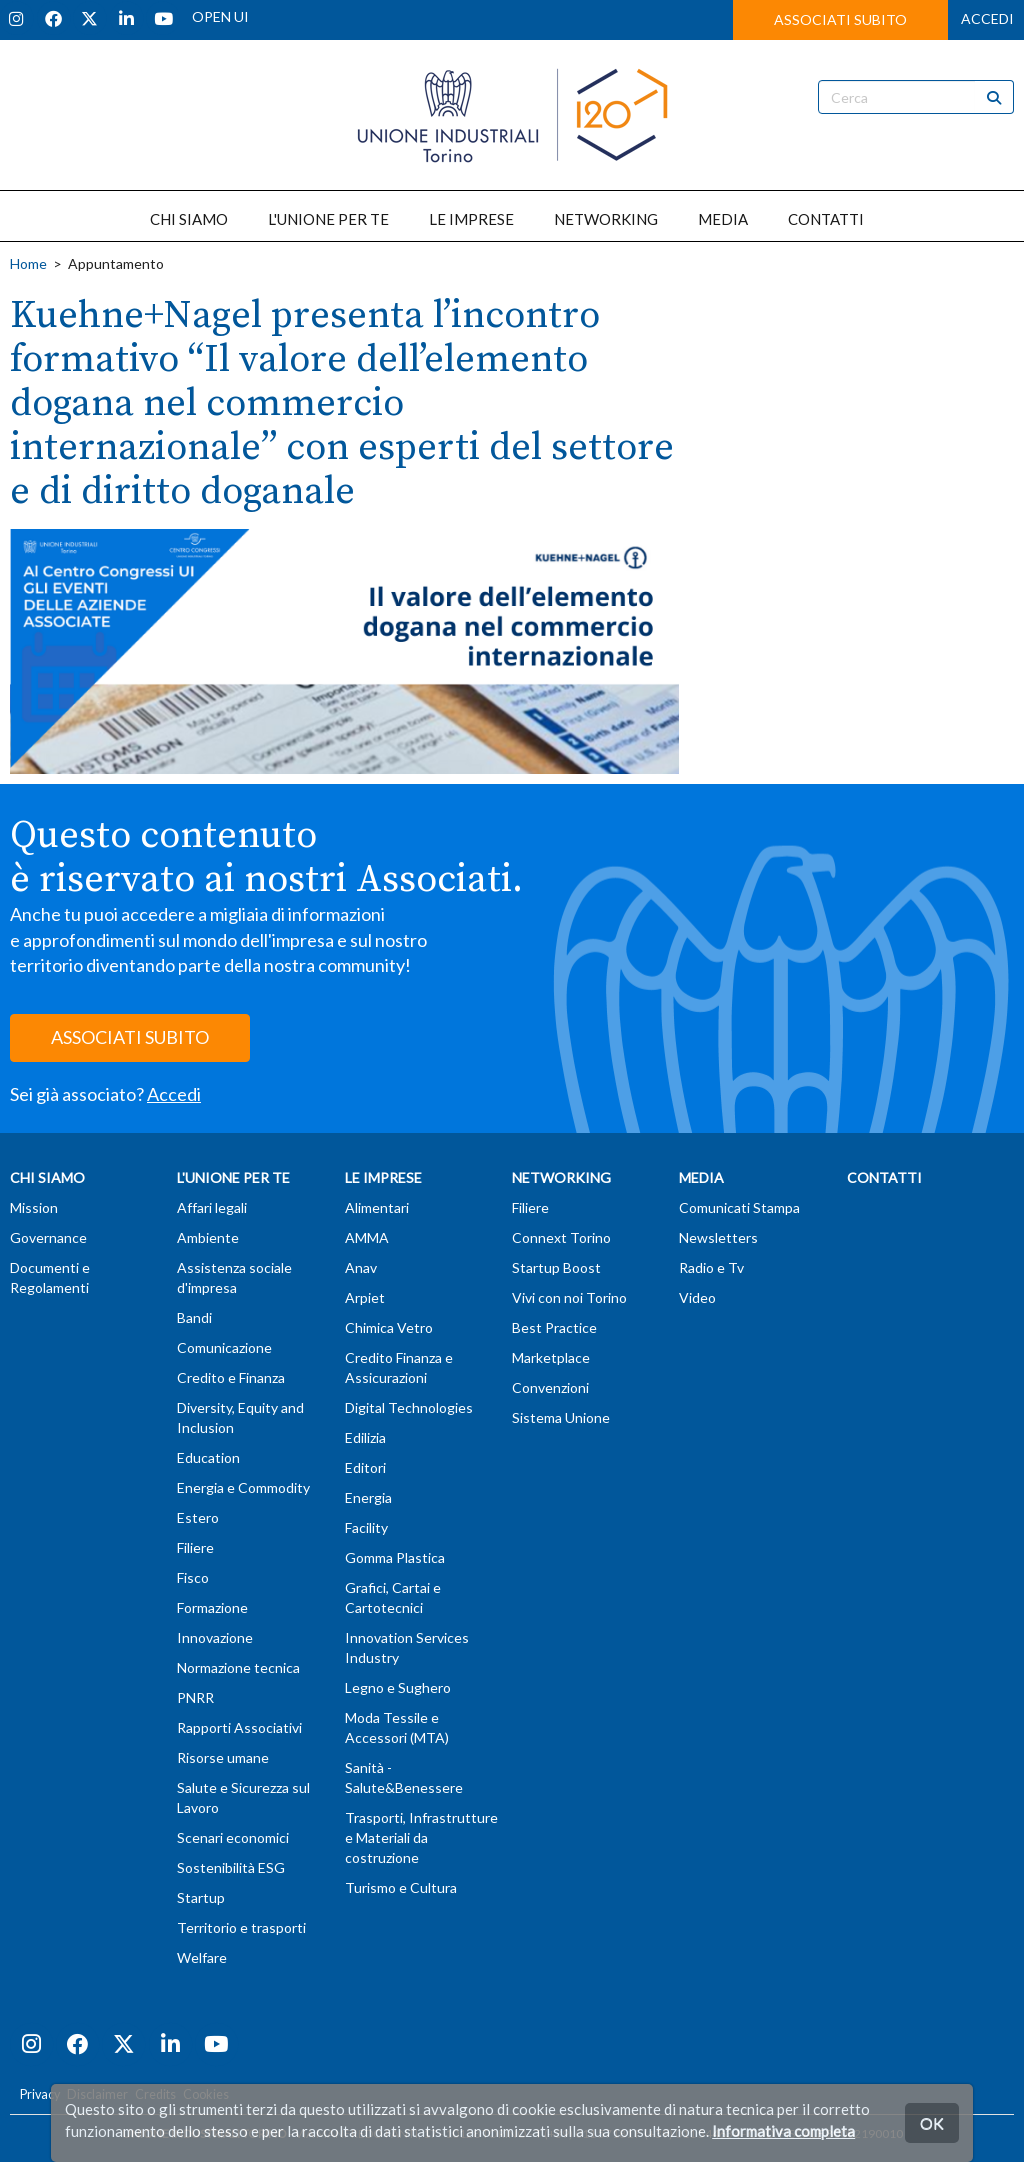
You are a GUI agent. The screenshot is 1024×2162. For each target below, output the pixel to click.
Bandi (194, 1317)
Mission (34, 1207)
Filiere (195, 1547)
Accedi (174, 1094)
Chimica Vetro (389, 1327)
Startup (201, 1897)
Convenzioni (550, 1387)
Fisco (193, 1577)
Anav (361, 1267)
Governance (48, 1237)
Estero (198, 1517)
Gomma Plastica (395, 1557)
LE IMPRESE (471, 219)
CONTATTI (826, 219)
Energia (368, 1497)
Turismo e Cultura (401, 1887)
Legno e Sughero (398, 1687)
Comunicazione (224, 1347)
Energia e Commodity (243, 1487)
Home (28, 263)
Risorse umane (223, 1757)
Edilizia (365, 1437)
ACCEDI (987, 18)
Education (208, 1457)
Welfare (202, 1957)
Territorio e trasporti (241, 1927)
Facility (366, 1527)
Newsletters (718, 1237)
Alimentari (377, 1207)
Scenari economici (233, 1837)
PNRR (195, 1697)
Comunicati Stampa (739, 1207)
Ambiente (208, 1237)
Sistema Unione (561, 1417)
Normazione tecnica (238, 1667)
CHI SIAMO (189, 219)
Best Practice (554, 1327)
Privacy (40, 2094)
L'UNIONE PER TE (328, 219)
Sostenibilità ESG (231, 1867)
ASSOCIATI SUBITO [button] (840, 19)
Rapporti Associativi (239, 1727)
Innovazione (215, 1637)
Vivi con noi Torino (569, 1297)
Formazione (212, 1607)
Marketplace (551, 1357)
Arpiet (365, 1297)
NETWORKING (606, 219)
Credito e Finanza (231, 1377)
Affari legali (212, 1207)
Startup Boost (556, 1267)
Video (697, 1297)
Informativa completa (783, 2131)
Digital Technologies (409, 1407)
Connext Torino (561, 1237)
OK (932, 2122)
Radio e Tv (711, 1267)
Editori (365, 1467)
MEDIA (723, 219)
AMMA (367, 1237)
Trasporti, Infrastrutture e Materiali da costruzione (421, 1837)
